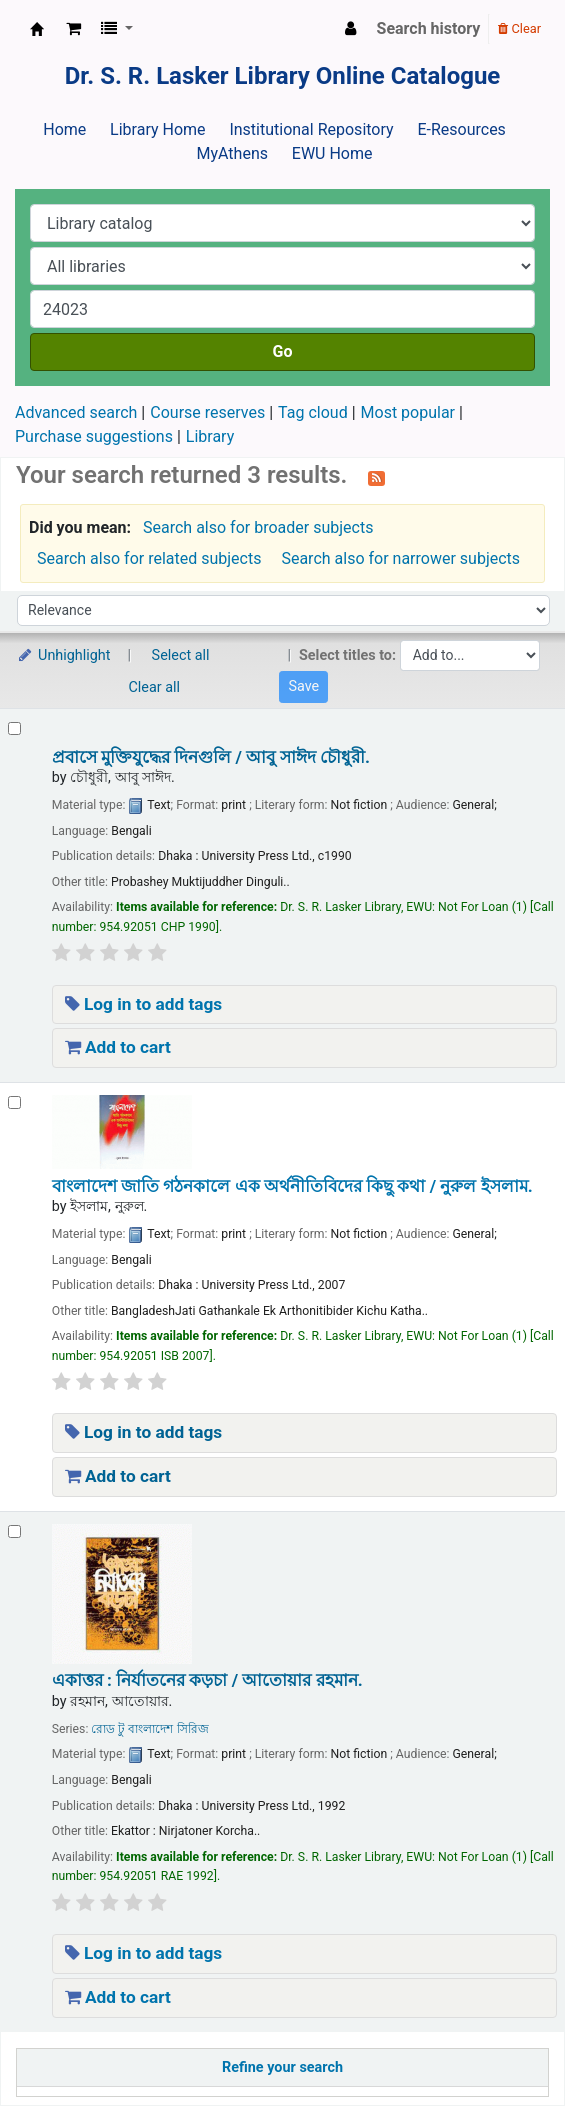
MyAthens (232, 153)
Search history (429, 28)
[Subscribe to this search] (376, 477)
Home (64, 129)
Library (210, 436)
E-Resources (461, 129)
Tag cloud (313, 412)
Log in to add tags (144, 1004)
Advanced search (76, 412)
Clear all (155, 687)
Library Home (157, 129)
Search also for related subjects (149, 558)
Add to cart (118, 1047)
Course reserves (207, 412)
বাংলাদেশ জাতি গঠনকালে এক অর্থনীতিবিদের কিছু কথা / (292, 1186)
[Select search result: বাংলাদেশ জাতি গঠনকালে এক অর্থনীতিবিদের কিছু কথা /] (14, 1102)
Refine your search (282, 2067)
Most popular (408, 412)
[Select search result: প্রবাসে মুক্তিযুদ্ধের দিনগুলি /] (14, 728)
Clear (519, 28)
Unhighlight (63, 655)
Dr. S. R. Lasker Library (37, 29)
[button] (73, 29)
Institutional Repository (311, 129)
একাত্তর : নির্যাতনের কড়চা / (207, 1680)
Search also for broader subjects (258, 527)
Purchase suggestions (94, 436)
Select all (181, 655)
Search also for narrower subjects (400, 558)
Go (283, 351)
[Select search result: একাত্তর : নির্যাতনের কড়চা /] (14, 1531)
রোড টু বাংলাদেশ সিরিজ (149, 1729)
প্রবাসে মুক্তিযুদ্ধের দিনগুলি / (211, 757)
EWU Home (332, 153)
